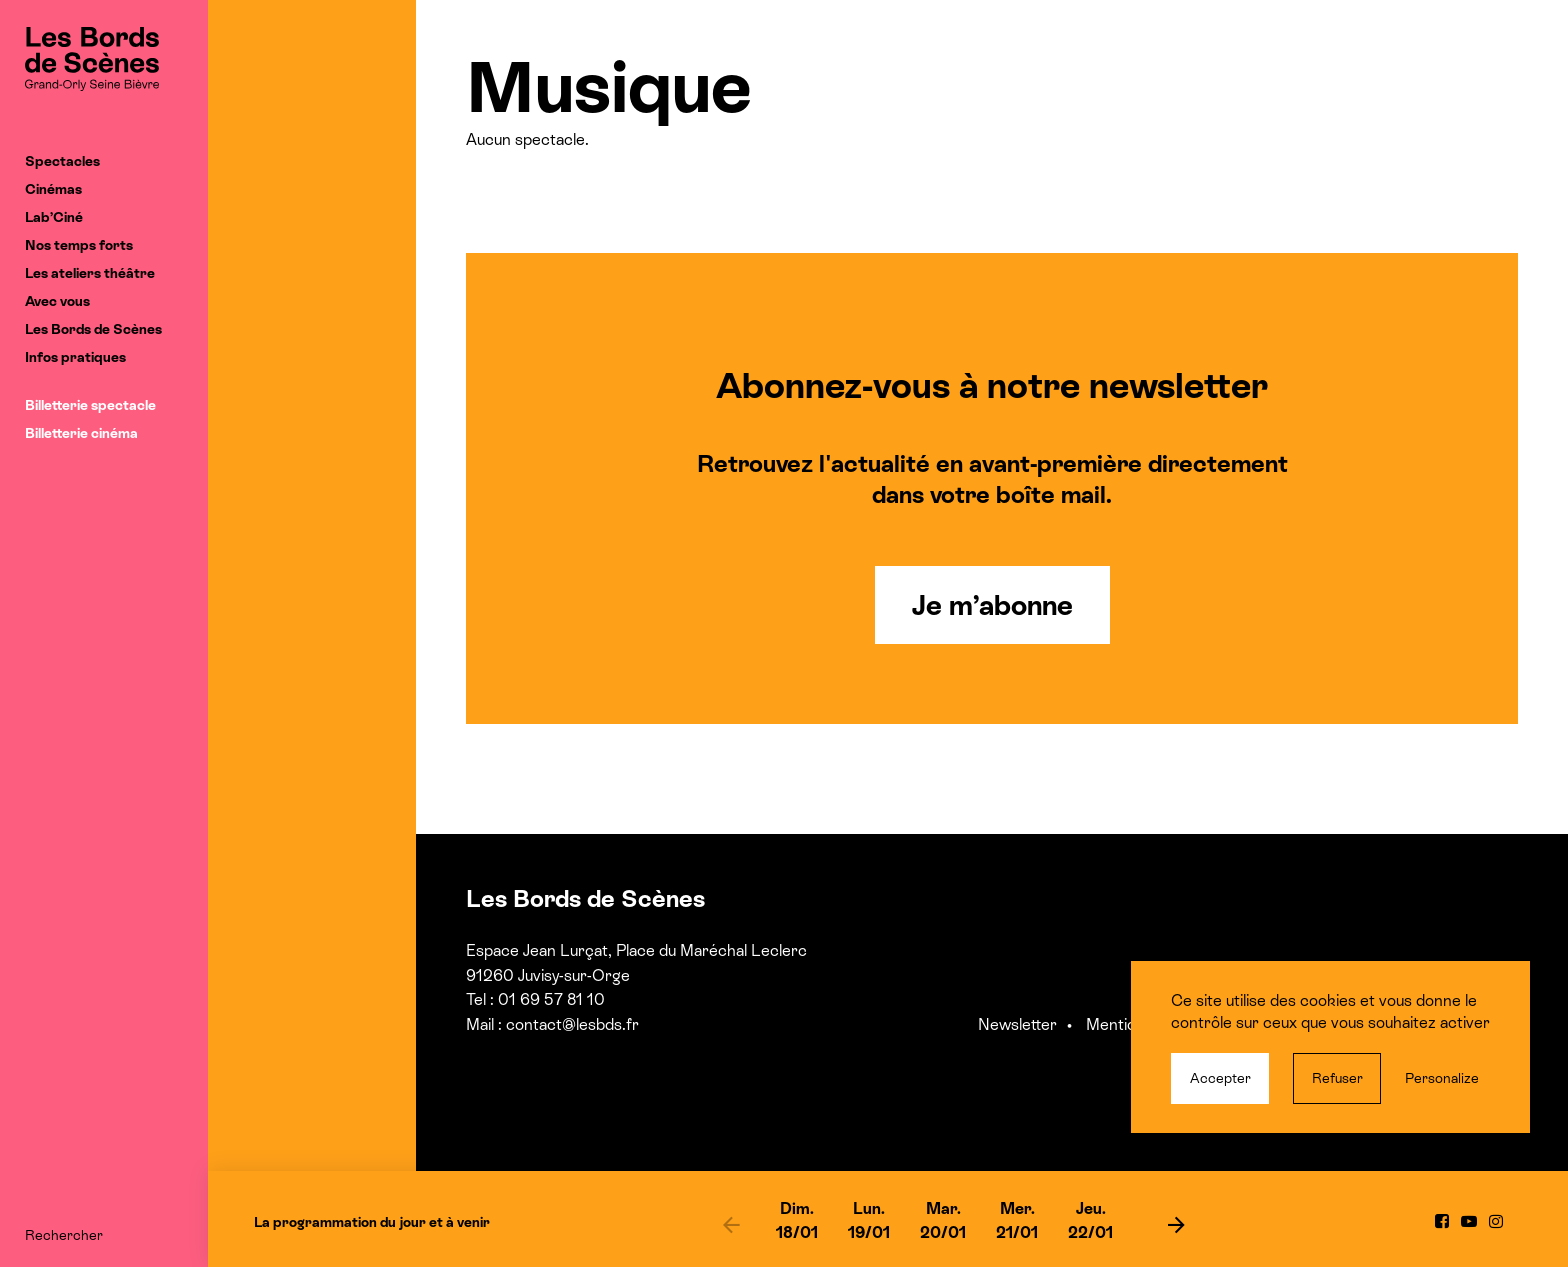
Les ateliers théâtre (90, 273)
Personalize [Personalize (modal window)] (1442, 1078)
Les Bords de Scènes (93, 329)
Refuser (1337, 1078)
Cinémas (53, 189)
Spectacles (62, 161)
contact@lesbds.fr (572, 1024)
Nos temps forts (79, 245)
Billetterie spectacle (90, 405)
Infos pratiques (75, 357)
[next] (1176, 1224)
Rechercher (64, 1235)
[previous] (731, 1224)
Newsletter (1017, 1024)
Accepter (1220, 1078)
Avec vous (57, 301)
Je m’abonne (992, 605)
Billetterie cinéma (81, 433)
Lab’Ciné (54, 217)
